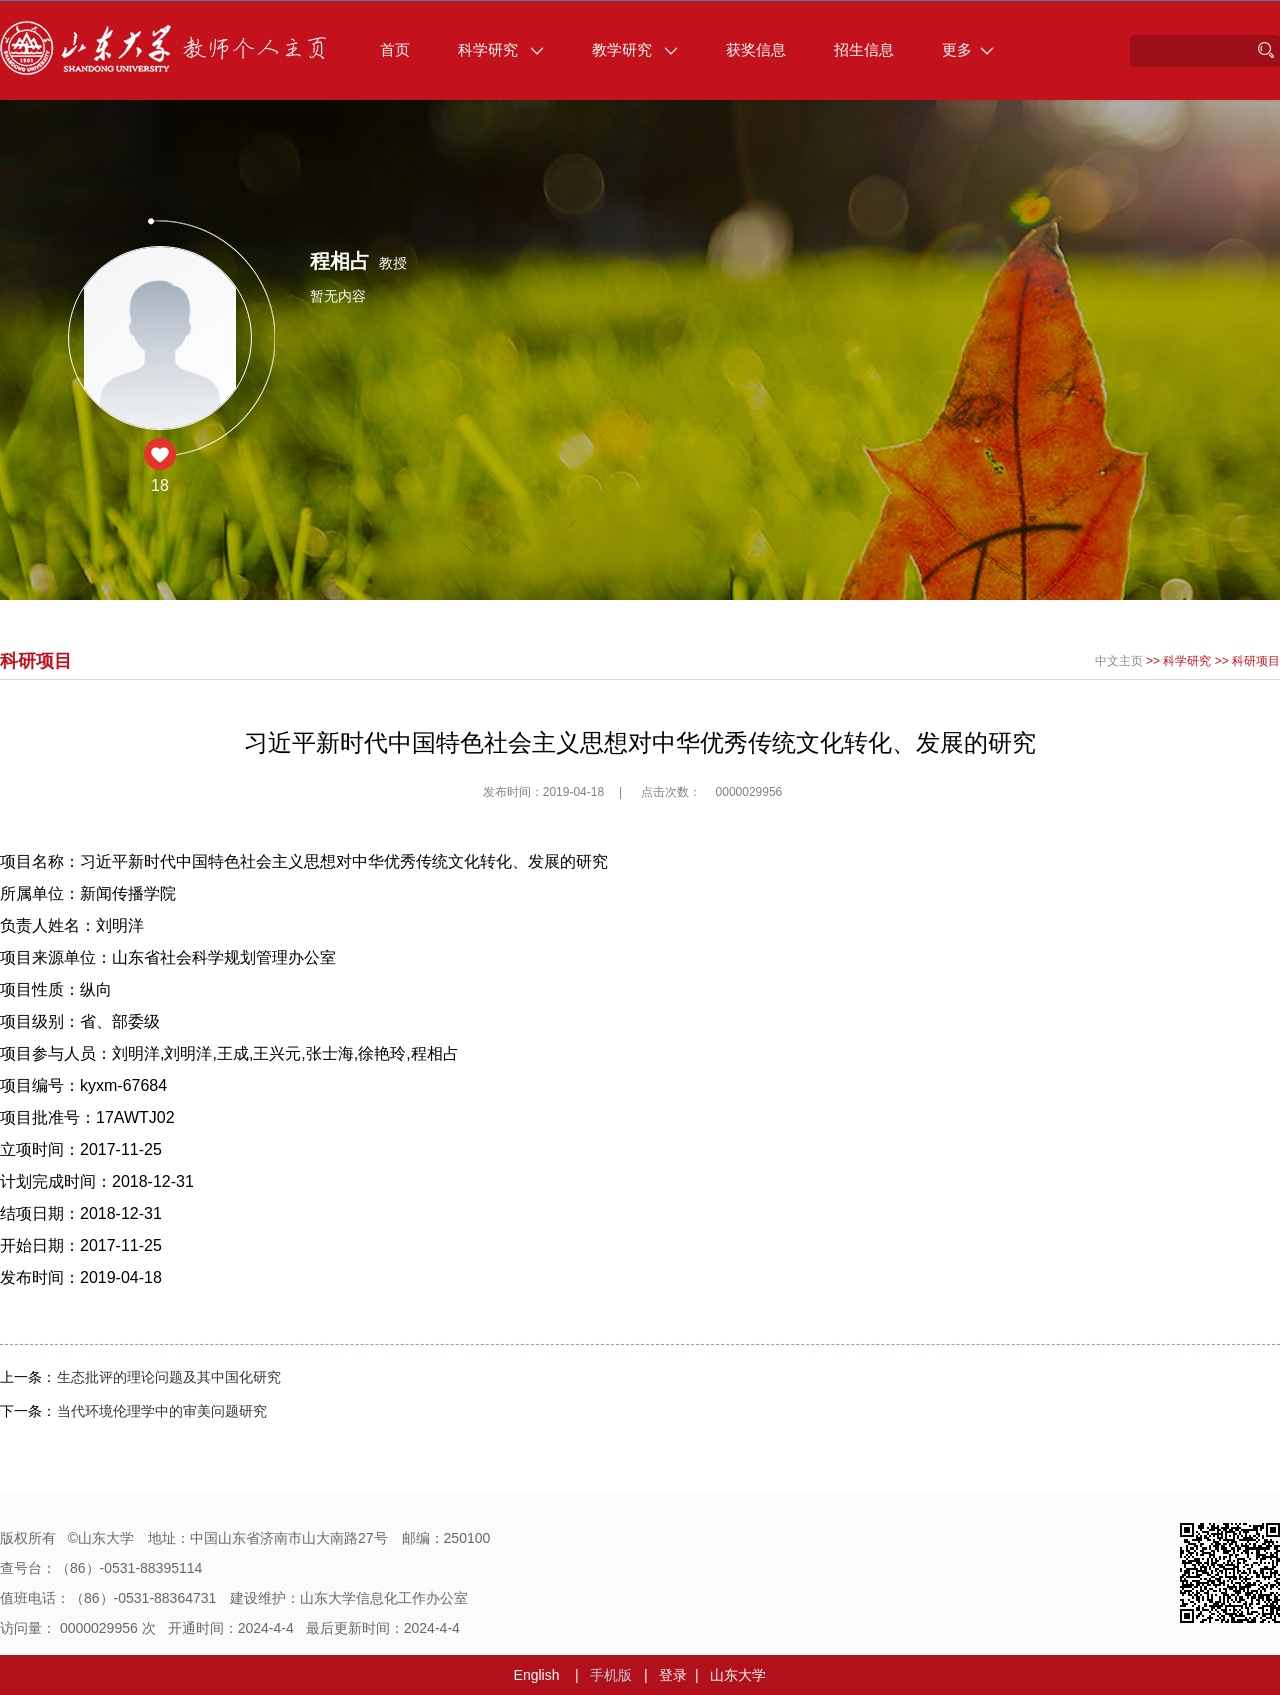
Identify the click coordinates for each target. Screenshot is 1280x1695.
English (537, 1675)
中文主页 (1119, 661)
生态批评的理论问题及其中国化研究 (169, 1377)
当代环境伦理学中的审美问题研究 (162, 1411)
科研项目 (1256, 661)
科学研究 (501, 49)
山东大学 (738, 1675)
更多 (968, 49)
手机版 (611, 1675)
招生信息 (864, 49)
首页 (395, 49)
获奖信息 (756, 49)
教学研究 (635, 49)
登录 (673, 1675)
